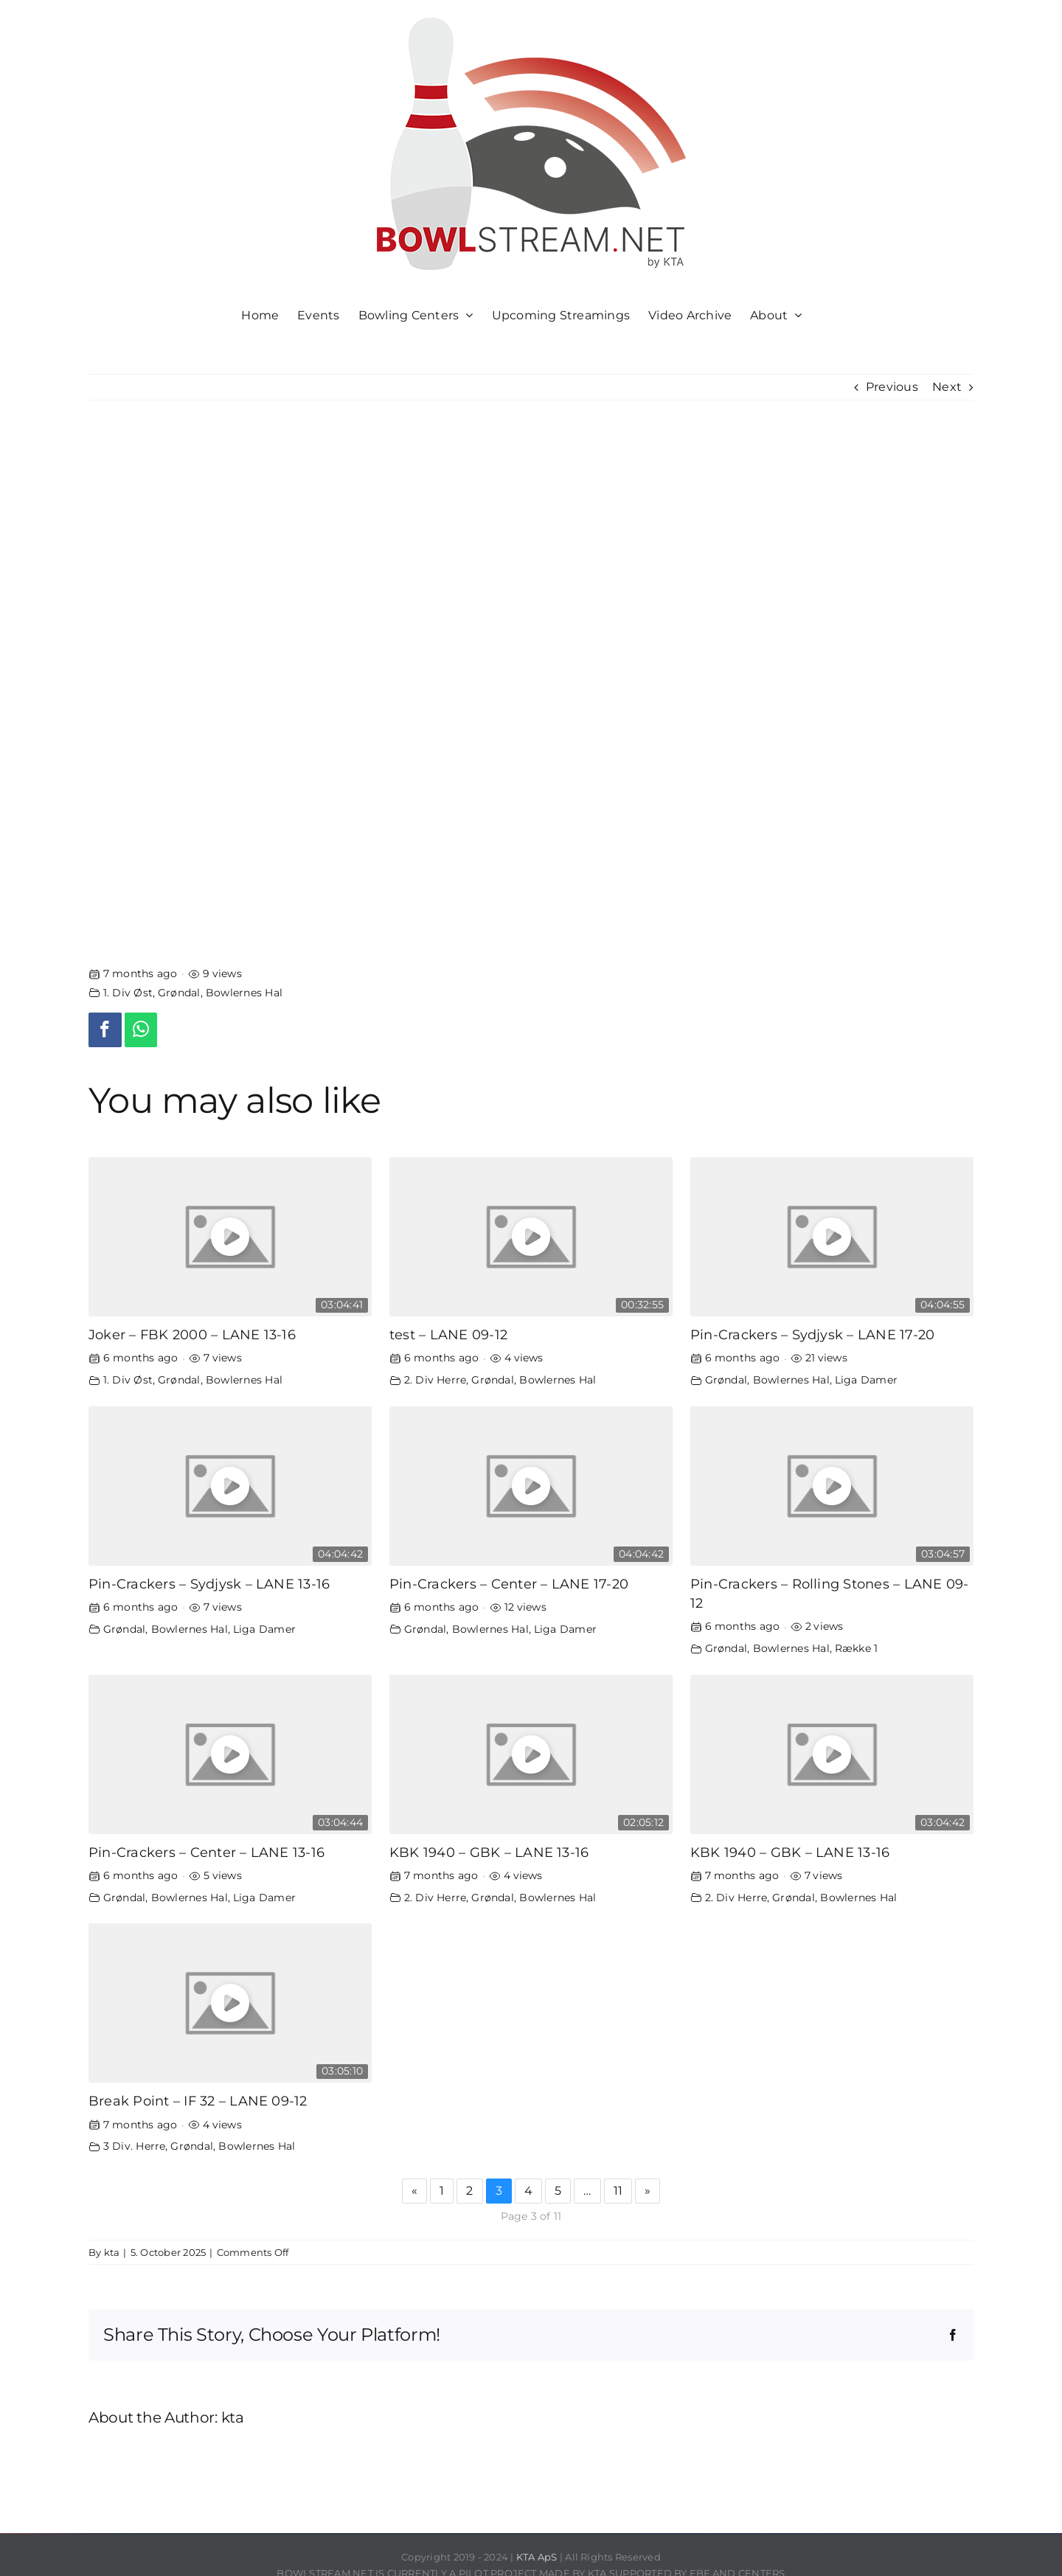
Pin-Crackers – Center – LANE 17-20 (508, 1583)
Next (947, 387)
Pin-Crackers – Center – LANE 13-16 (206, 1852)
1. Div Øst (128, 992)
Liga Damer (866, 1379)
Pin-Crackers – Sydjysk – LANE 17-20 (812, 1334)
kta (112, 2252)
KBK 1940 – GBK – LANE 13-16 (489, 1852)
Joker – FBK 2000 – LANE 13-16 (192, 1334)
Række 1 (856, 1648)
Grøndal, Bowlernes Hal (220, 992)
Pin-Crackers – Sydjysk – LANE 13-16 (209, 1583)
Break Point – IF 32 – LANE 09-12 (198, 2100)
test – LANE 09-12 (448, 1334)
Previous (892, 387)
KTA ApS (537, 2557)
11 (618, 2191)
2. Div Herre (435, 1379)
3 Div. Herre (134, 2146)
